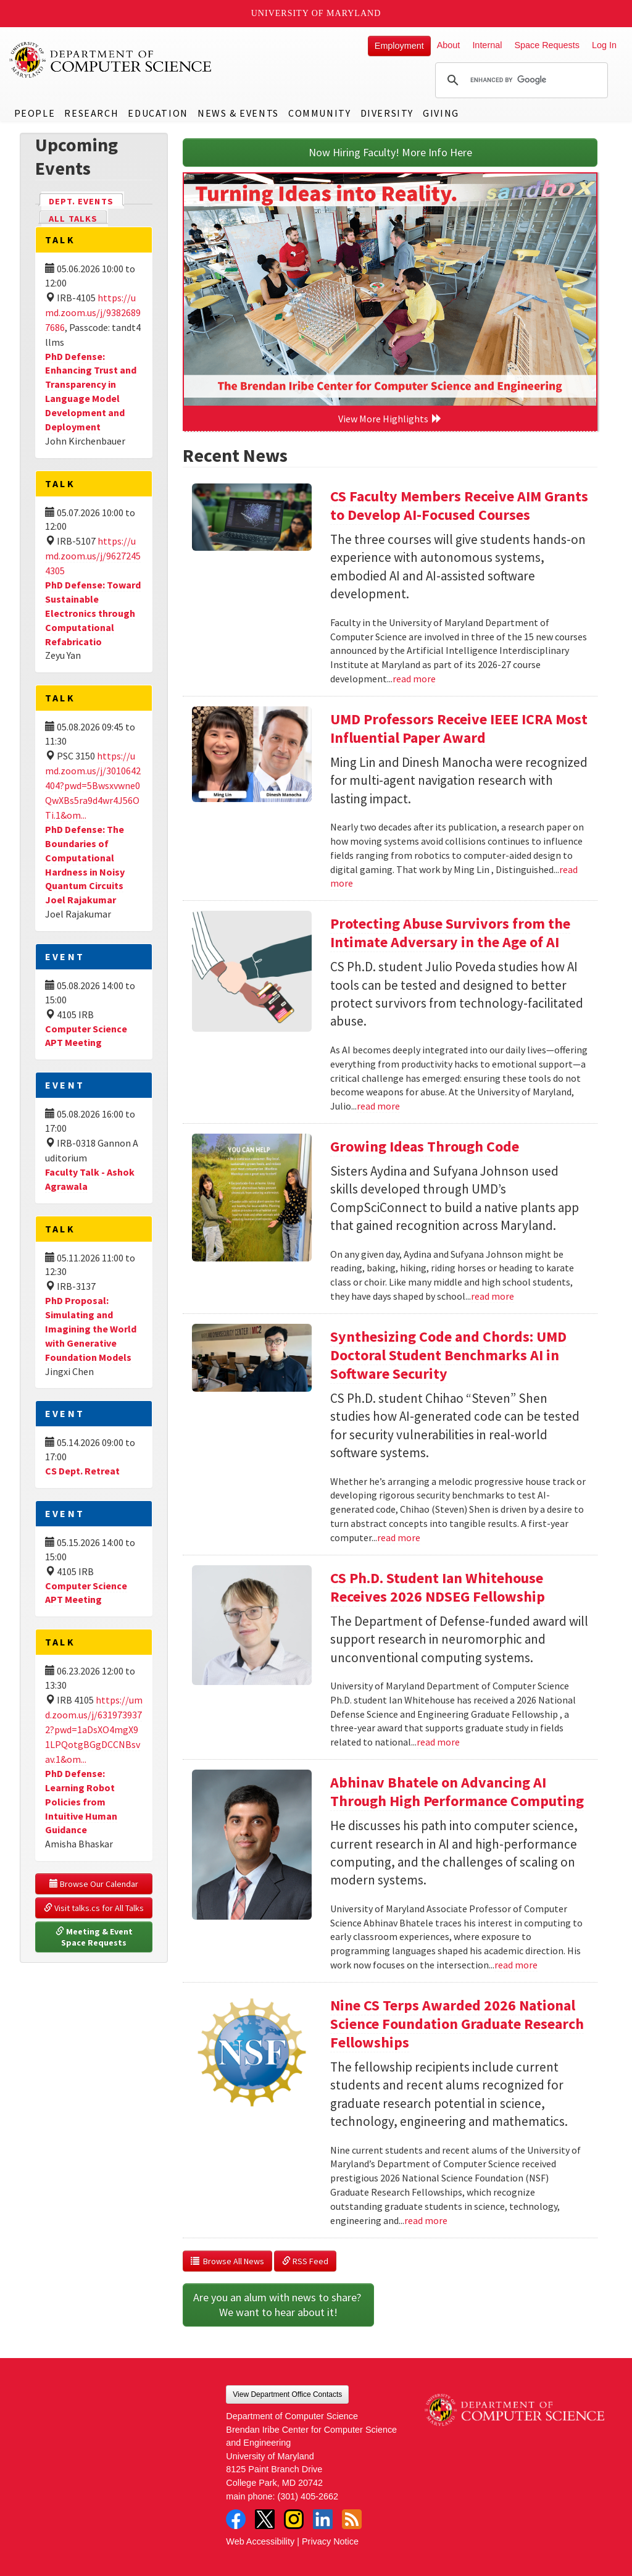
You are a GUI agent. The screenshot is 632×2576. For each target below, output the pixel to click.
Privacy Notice (330, 2541)
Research (91, 113)
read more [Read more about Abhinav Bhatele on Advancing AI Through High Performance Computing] (516, 1965)
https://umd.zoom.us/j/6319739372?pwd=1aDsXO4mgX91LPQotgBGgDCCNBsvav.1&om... (94, 1729)
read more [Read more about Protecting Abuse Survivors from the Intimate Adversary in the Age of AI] (378, 1106)
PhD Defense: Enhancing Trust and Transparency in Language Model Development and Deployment (90, 391)
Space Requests (547, 45)
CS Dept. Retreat (82, 1471)
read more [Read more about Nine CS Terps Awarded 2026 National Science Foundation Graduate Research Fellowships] (425, 2220)
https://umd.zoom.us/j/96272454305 (93, 556)
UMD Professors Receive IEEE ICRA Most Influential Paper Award (459, 728)
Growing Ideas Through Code (424, 1146)
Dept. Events (86, 200)
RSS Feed (305, 2261)
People (35, 113)
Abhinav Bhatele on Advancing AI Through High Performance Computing (457, 1791)
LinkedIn (323, 2519)
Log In (604, 45)
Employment (399, 46)
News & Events (238, 113)
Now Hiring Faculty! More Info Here (390, 152)
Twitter (265, 2519)
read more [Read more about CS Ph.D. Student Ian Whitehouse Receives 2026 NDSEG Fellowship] (438, 1742)
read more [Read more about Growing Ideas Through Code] (492, 1296)
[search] (519, 80)
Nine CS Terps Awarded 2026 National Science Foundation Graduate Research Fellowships (457, 2024)
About (448, 45)
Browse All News (227, 2261)
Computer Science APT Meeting (86, 1035)
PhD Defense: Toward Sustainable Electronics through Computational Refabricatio (93, 613)
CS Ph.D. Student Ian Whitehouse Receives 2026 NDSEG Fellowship (437, 1587)
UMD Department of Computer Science (111, 60)
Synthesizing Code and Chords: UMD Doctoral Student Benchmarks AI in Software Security (448, 1355)
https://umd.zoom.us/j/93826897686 (93, 312)
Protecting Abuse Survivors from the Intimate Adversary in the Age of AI (450, 932)
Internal (487, 45)
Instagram (294, 2519)
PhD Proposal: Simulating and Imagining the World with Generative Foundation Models (90, 1328)
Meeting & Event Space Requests (95, 1937)
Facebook (236, 2519)
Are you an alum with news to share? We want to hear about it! (278, 2304)
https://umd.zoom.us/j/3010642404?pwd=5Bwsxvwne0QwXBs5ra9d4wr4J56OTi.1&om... (93, 785)
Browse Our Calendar (93, 1883)
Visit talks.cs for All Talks (94, 1907)
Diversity (387, 113)
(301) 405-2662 (308, 2496)
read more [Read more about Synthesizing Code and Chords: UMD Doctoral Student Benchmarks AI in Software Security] (398, 1537)
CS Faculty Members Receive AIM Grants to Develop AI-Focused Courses (459, 505)
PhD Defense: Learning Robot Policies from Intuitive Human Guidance (81, 1801)
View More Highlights (390, 418)
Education (158, 113)
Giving (441, 113)
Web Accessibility (260, 2541)
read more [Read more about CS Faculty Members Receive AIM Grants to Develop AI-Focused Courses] (414, 678)
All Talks (73, 218)
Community (319, 113)
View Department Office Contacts (287, 2394)
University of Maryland (316, 13)
